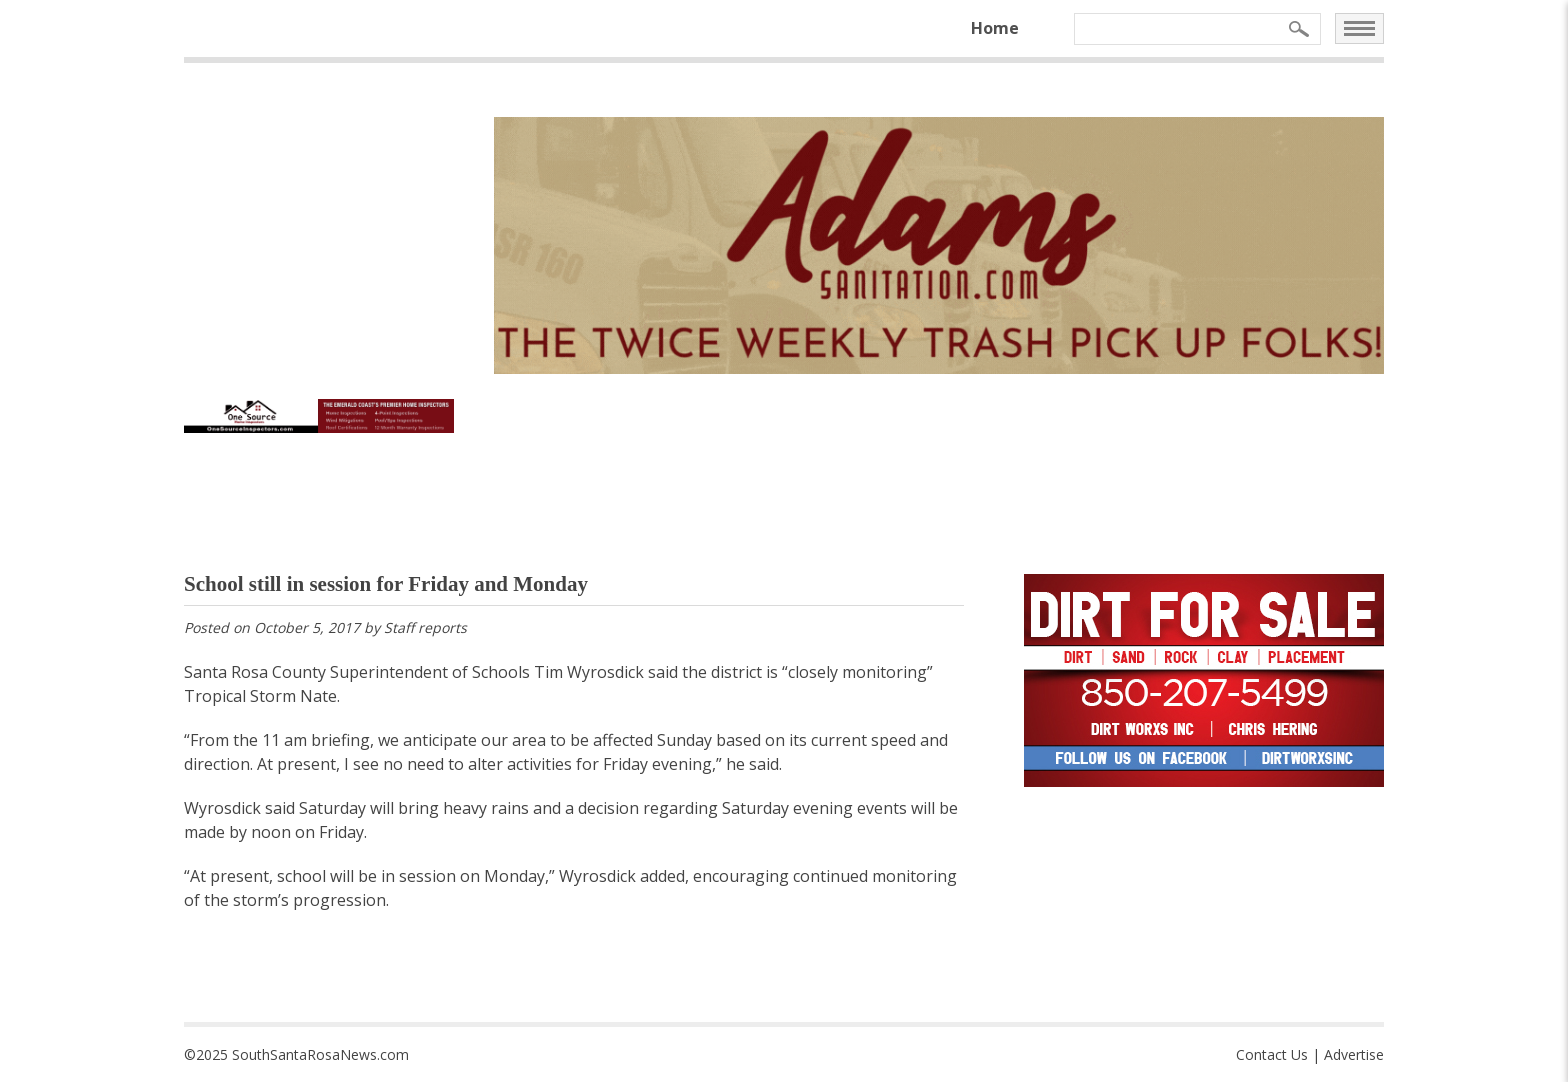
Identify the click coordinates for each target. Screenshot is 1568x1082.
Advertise (1354, 1054)
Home (995, 28)
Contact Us (1272, 1054)
